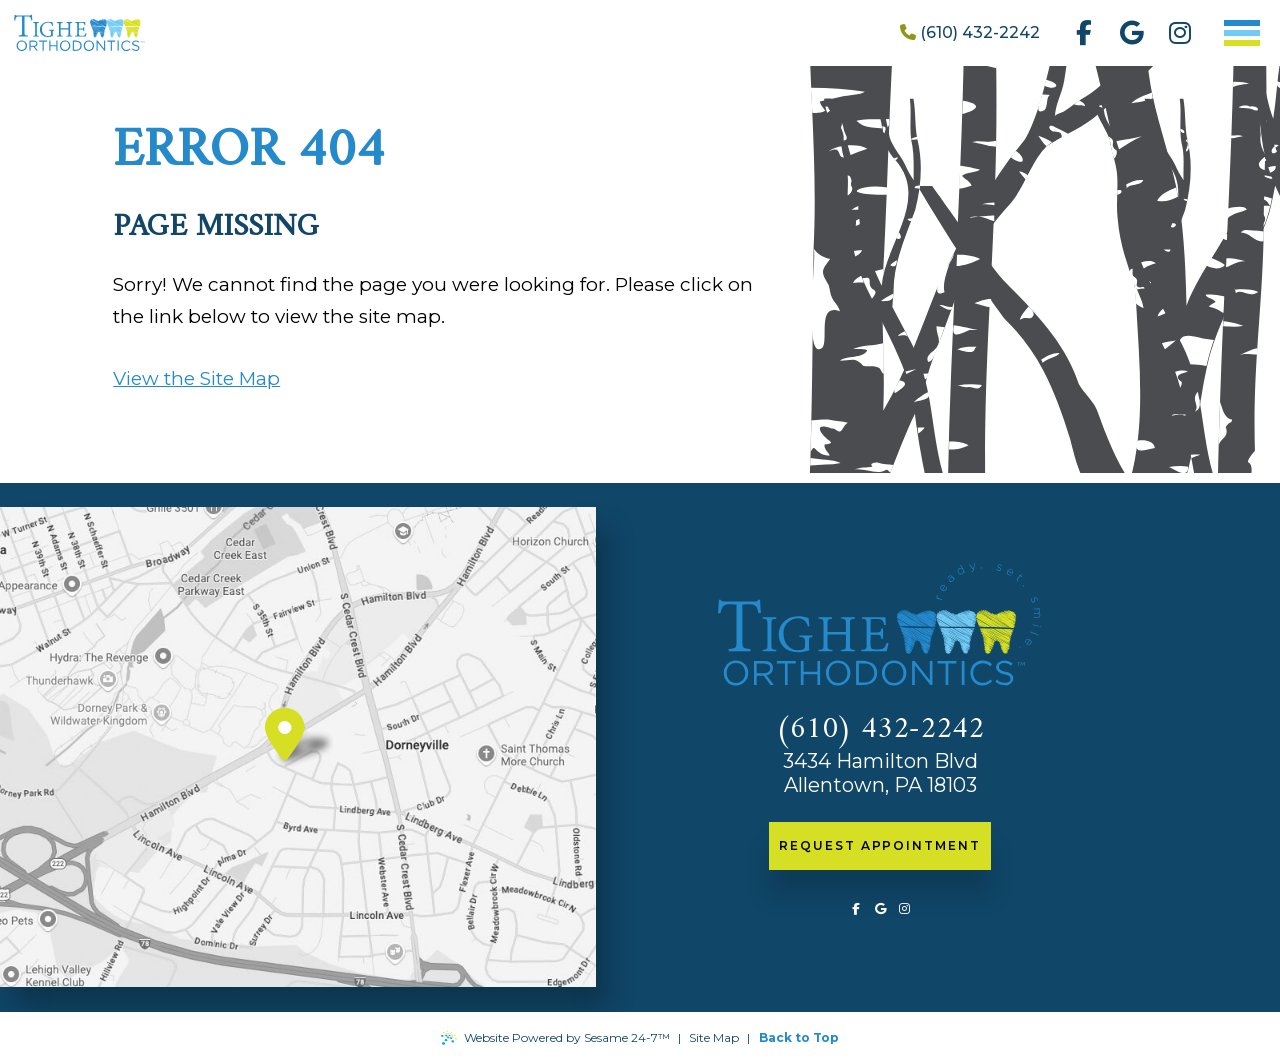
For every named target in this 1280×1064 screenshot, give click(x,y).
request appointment (879, 845)
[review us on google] (1132, 33)
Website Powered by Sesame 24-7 (555, 1038)
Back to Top (799, 1037)
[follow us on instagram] (1180, 33)
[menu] (1242, 33)
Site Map (714, 1037)
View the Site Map (196, 378)
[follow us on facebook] (1084, 33)
